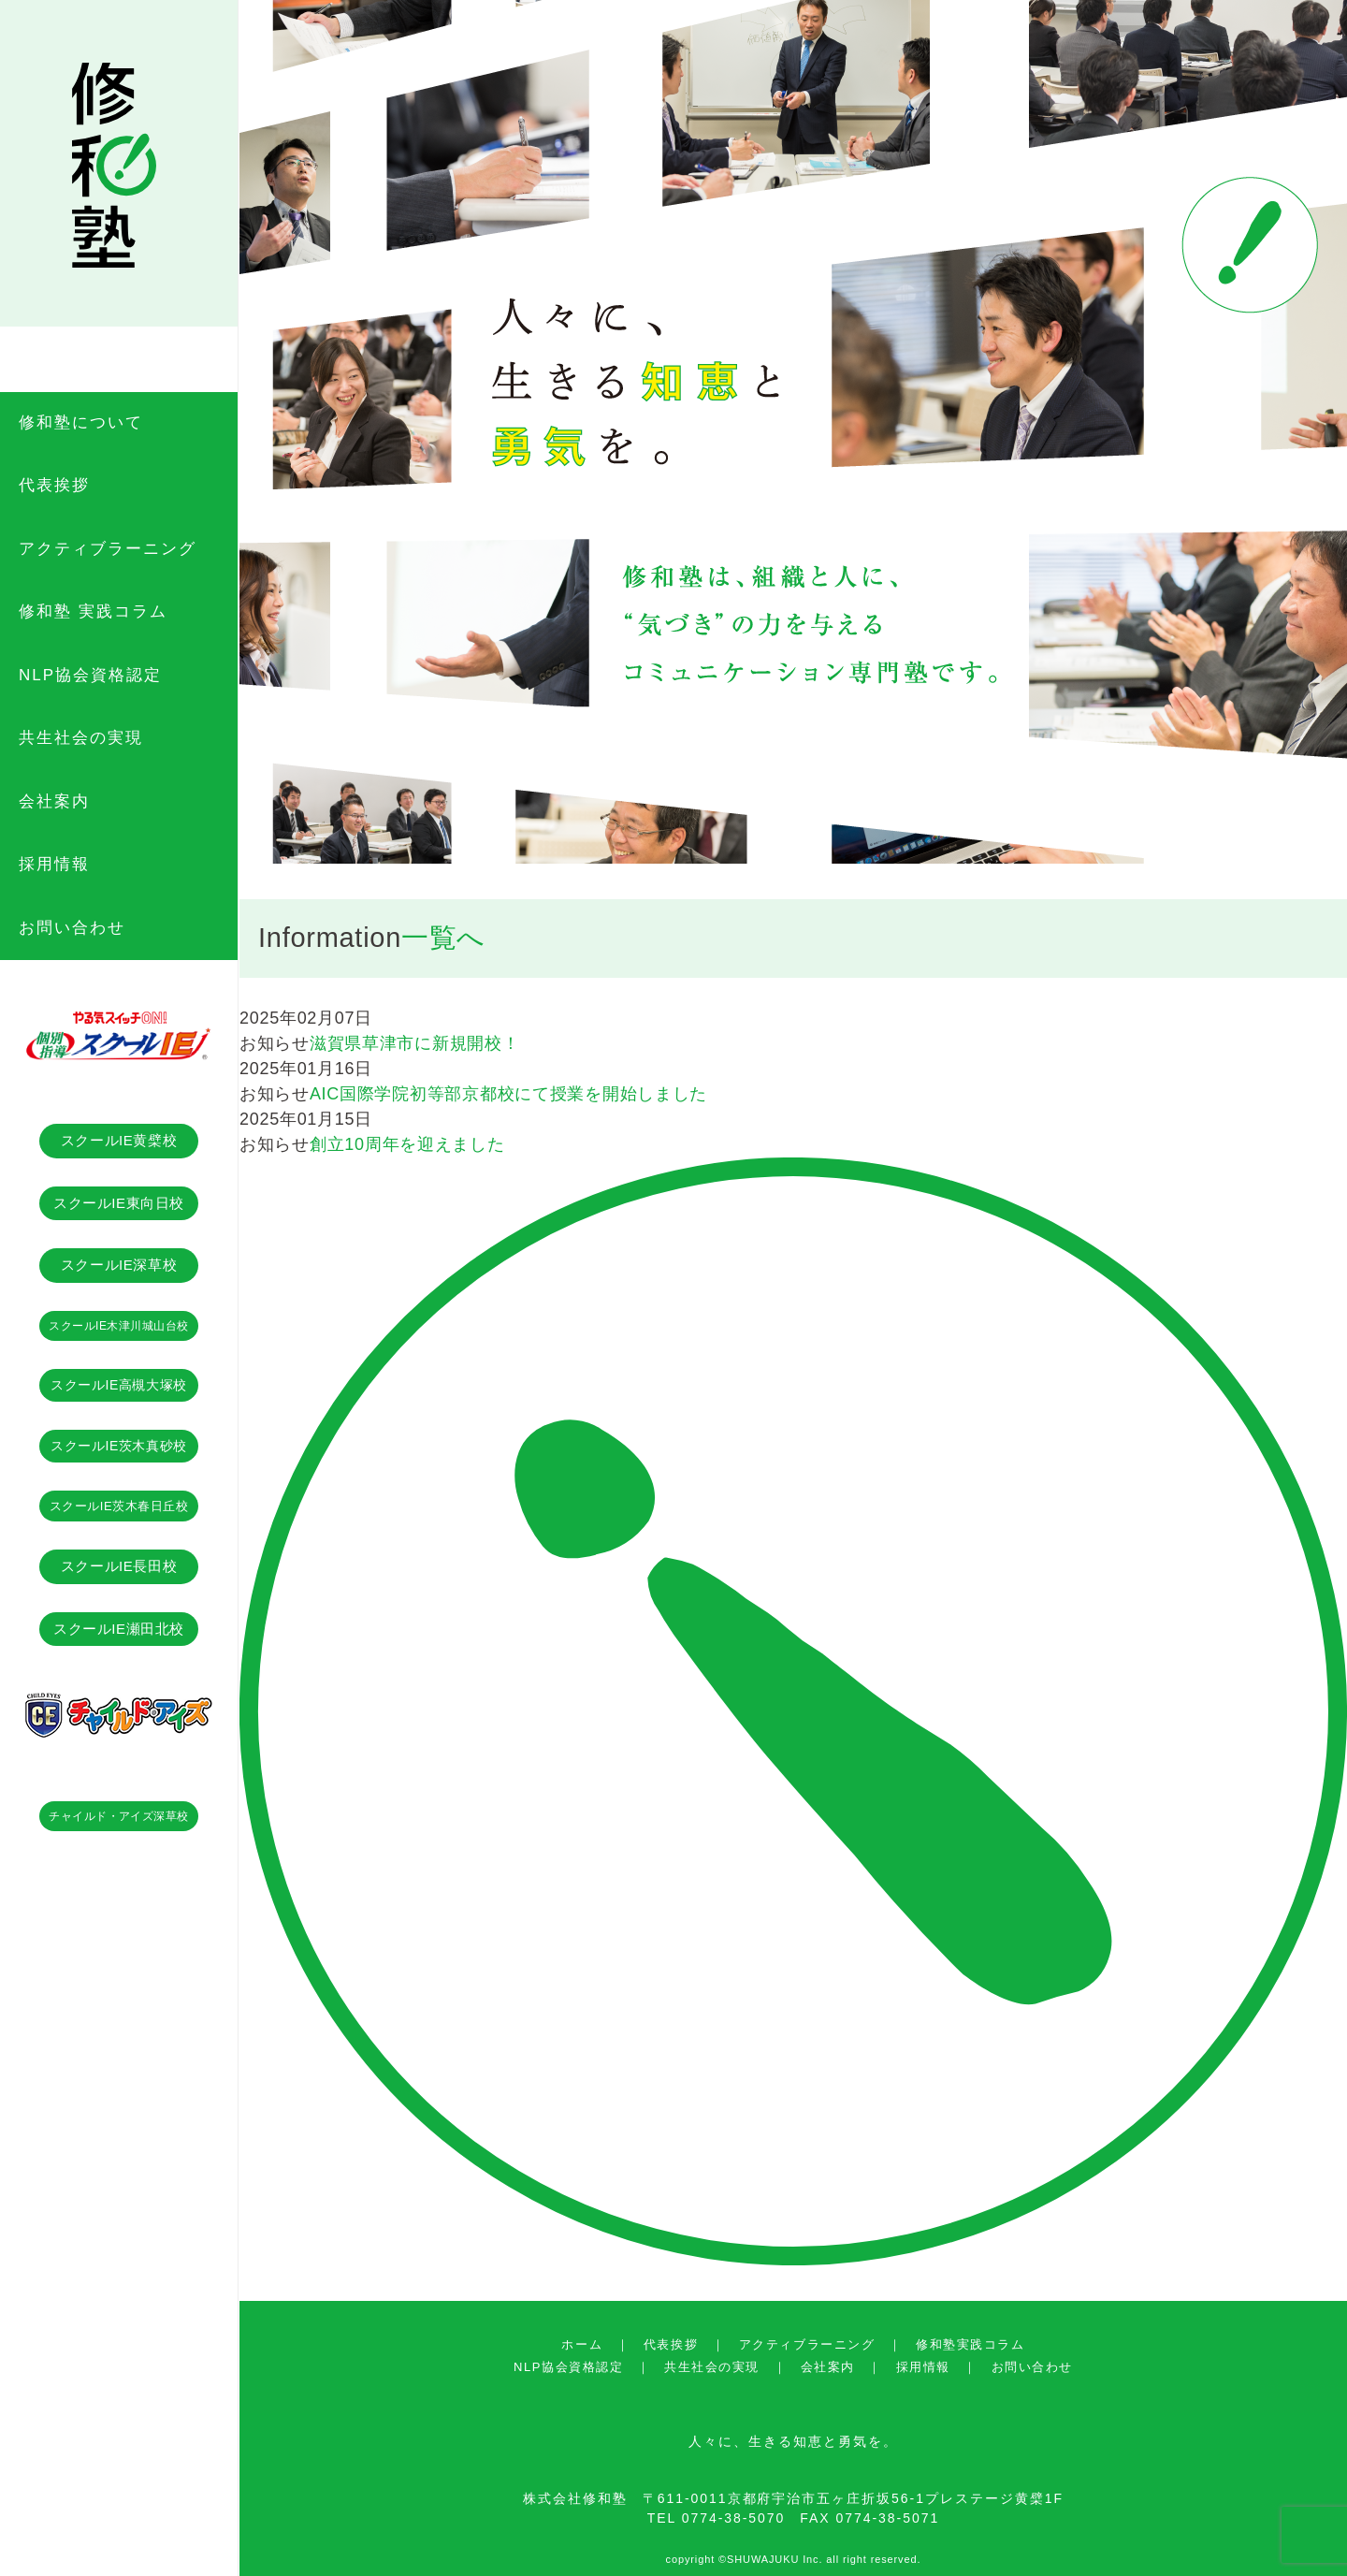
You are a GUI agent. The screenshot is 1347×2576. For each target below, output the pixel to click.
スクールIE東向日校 (118, 1203)
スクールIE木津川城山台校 (119, 1325)
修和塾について (81, 422)
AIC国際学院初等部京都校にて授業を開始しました (508, 1093)
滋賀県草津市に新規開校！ (415, 1043)
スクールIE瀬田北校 (118, 1629)
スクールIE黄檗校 (119, 1140)
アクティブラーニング (807, 2344)
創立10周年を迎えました (407, 1144)
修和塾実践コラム (970, 2344)
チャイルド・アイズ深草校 (119, 1816)
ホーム (581, 2344)
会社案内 (828, 2367)
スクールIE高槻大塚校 (118, 1384)
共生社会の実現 (712, 2367)
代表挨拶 (671, 2344)
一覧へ (443, 938)
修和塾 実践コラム (93, 611)
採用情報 (923, 2367)
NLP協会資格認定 (568, 2367)
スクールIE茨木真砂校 (118, 1445)
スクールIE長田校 (119, 1566)
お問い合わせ (1032, 2367)
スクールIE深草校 (119, 1265)
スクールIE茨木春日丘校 (119, 1506)
